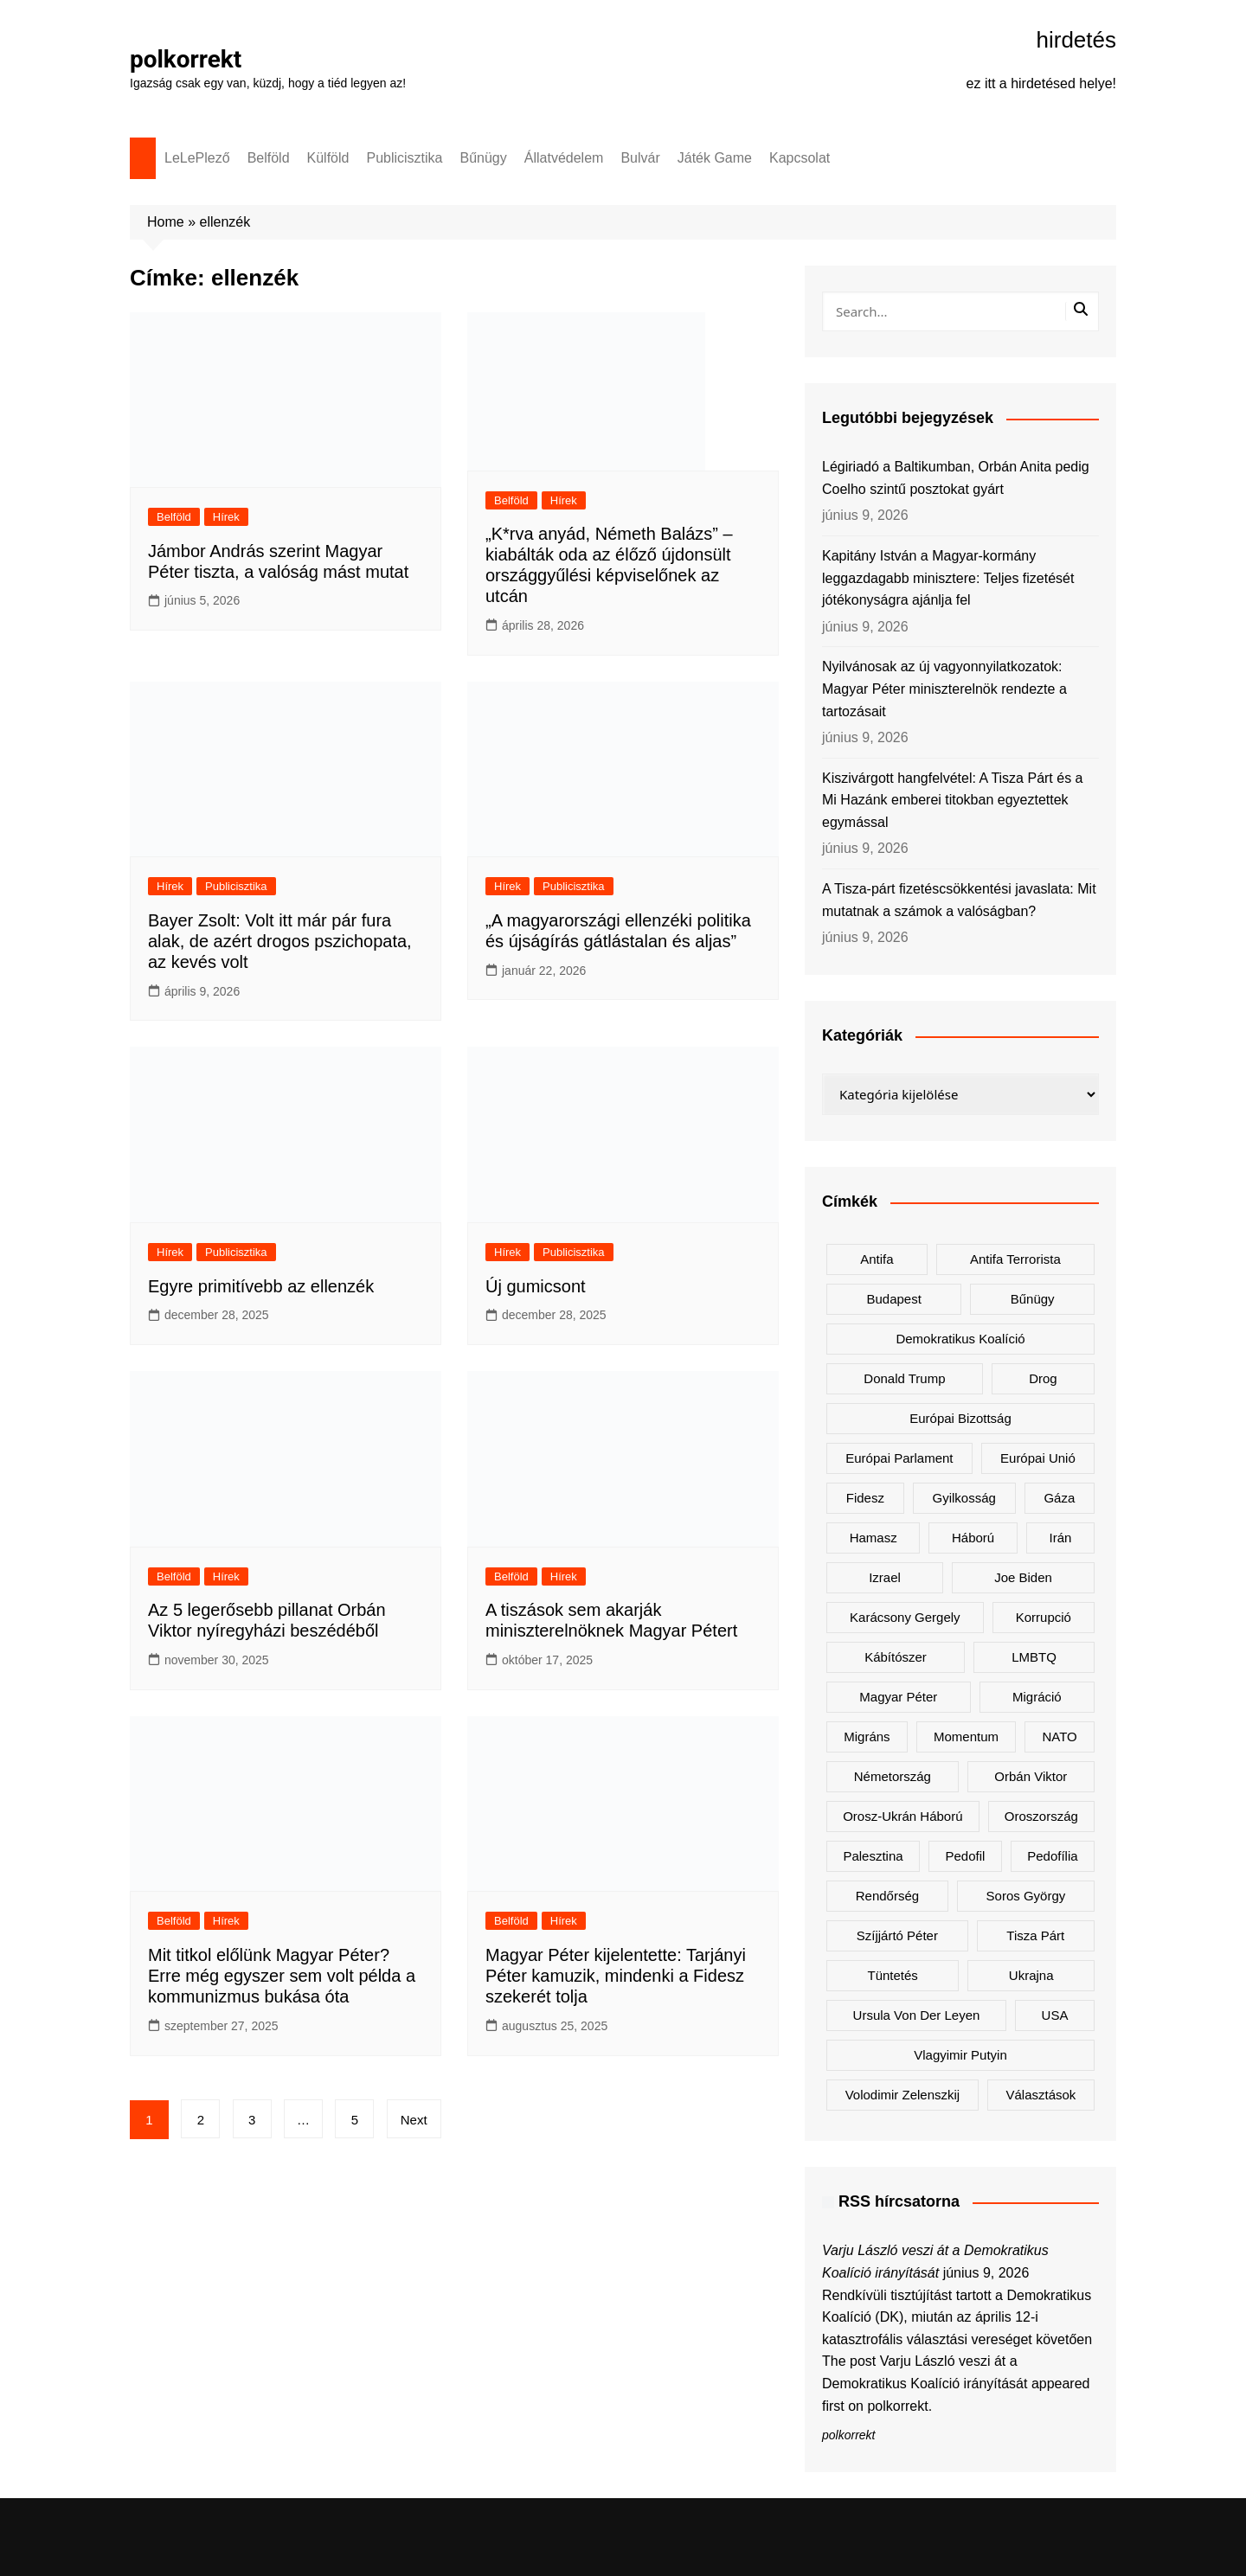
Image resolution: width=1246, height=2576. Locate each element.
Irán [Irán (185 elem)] (1061, 1537)
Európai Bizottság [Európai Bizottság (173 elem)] (960, 1418)
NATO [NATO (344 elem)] (1059, 1736)
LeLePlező (197, 158)
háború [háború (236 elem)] (973, 1537)
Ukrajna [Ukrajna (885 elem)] (1031, 1975)
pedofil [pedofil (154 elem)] (965, 1856)
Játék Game (715, 158)
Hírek (226, 516)
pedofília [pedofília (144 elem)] (1052, 1856)
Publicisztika (404, 158)
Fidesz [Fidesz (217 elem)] (865, 1497)
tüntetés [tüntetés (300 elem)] (892, 1975)
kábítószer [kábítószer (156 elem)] (895, 1657)
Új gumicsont (535, 1286)
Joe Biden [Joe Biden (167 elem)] (1023, 1577)
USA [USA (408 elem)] (1055, 2015)
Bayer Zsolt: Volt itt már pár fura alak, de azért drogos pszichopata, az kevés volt (280, 941)
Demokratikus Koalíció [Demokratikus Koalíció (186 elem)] (960, 1338)
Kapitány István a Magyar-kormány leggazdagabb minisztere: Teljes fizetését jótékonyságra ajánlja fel (948, 577)
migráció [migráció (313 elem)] (1037, 1696)
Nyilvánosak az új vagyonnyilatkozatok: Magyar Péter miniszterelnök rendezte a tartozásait (944, 688)
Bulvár (639, 158)
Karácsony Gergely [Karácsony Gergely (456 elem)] (905, 1617)
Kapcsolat (799, 158)
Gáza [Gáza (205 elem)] (1059, 1497)
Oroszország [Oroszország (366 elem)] (1041, 1816)
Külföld (328, 158)
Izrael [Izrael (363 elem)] (885, 1577)
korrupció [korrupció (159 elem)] (1043, 1617)
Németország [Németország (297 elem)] (892, 1776)
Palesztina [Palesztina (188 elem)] (872, 1856)
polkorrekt (186, 59)
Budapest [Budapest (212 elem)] (893, 1298)
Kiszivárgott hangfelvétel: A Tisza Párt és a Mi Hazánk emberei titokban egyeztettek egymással (952, 800)
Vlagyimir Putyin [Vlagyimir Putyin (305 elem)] (960, 2054)
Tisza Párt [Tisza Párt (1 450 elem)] (1035, 1935)
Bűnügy (483, 158)
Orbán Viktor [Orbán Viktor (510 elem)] (1030, 1776)
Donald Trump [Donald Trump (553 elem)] (904, 1378)
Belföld (268, 158)
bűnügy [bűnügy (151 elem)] (1033, 1298)
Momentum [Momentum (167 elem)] (966, 1736)
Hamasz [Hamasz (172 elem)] (873, 1537)
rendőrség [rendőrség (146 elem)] (887, 1895)
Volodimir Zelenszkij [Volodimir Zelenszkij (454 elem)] (902, 2094)
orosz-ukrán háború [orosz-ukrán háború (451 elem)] (902, 1816)
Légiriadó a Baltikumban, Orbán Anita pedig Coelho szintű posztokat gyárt (955, 478)
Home (165, 222)
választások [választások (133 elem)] (1040, 2094)
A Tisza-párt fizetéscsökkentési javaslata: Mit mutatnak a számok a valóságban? (959, 900)
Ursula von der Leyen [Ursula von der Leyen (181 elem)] (916, 2015)
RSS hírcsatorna (899, 2201)
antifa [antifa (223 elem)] (876, 1259)
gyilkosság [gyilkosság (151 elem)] (963, 1497)
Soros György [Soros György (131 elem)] (1026, 1895)
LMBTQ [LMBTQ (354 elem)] (1034, 1657)
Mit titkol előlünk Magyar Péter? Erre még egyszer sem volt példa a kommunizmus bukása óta (281, 1975)
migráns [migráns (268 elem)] (867, 1736)
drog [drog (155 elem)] (1043, 1378)
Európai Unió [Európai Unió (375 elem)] (1038, 1458)
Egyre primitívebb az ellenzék (261, 1286)
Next (414, 2119)
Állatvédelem (564, 158)
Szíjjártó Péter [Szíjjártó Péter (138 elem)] (897, 1935)
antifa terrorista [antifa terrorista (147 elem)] (1015, 1259)
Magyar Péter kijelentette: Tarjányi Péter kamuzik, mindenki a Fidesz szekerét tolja (615, 1975)
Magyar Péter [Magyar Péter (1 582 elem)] (898, 1696)
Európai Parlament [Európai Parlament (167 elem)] (899, 1458)
